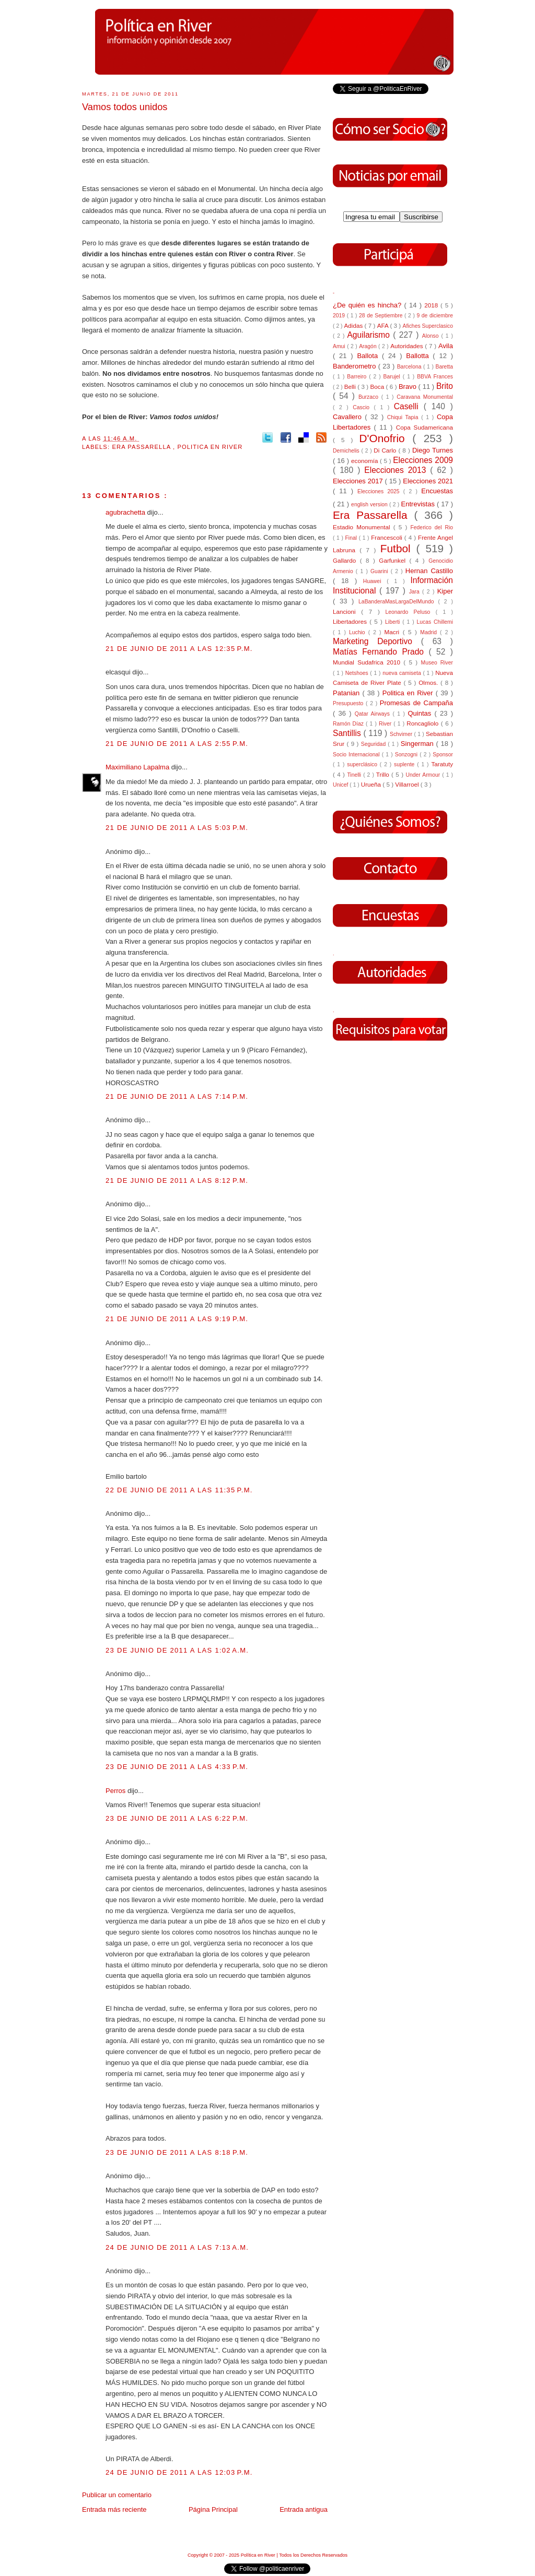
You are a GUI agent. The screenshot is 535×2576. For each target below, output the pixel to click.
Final (352, 538)
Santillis (348, 733)
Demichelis (347, 451)
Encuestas (437, 491)
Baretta (444, 367)
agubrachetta (126, 512)
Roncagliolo (423, 723)
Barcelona (410, 367)
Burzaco (369, 397)
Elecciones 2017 (359, 481)
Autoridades (407, 345)
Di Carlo (386, 450)
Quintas (421, 713)
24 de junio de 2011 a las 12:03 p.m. (179, 2472)
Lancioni (347, 611)
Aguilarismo (370, 334)
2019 (340, 315)
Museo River (437, 663)
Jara (415, 592)
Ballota (369, 356)
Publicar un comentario (117, 2495)
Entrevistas (419, 504)
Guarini (380, 571)
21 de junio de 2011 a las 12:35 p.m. (179, 648)
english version (370, 504)
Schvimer (402, 734)
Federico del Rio (431, 527)
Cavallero (349, 417)
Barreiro (358, 376)
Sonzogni (407, 754)
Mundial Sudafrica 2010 (368, 662)
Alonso (431, 336)
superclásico (363, 764)
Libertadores (351, 621)
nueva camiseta (402, 673)
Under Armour (423, 775)
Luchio (358, 632)
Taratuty (442, 764)
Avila (445, 346)
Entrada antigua (304, 2509)
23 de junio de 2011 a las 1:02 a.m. (177, 1650)
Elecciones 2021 (428, 481)
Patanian (347, 693)
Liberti (393, 622)
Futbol (398, 548)
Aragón (368, 346)
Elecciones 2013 (397, 470)
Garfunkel (394, 560)
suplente (405, 764)
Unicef (341, 785)
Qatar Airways (374, 714)
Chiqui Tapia (404, 417)
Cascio (363, 407)
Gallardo (346, 560)
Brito (444, 386)
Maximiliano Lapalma (138, 767)
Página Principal (213, 2509)
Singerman (418, 743)
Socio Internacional (357, 754)
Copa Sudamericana (424, 427)
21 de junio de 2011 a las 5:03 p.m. (177, 828)
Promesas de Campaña (416, 703)
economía (365, 460)
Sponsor (443, 754)
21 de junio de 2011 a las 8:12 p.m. (177, 1180)
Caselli (409, 406)
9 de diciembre (434, 315)
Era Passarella (142, 447)
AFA (383, 325)
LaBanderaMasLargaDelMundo (398, 601)
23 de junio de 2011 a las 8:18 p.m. (177, 2152)
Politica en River (209, 447)
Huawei (375, 581)
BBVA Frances (435, 376)
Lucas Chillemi (434, 622)
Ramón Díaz (349, 724)
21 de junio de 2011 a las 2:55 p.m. (177, 743)
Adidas (354, 325)
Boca (378, 386)
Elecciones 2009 (423, 460)
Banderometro (355, 366)
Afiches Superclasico (428, 326)
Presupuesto (349, 703)
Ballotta (419, 356)
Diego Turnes (432, 450)
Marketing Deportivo (377, 641)
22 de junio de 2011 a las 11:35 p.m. (179, 1490)
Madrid (430, 632)
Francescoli (387, 537)
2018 (432, 305)
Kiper (445, 591)
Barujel (393, 376)
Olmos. (429, 682)
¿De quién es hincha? (368, 305)
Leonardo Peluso (410, 612)
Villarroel (408, 784)
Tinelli (355, 775)
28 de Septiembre (381, 315)
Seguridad (374, 744)
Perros (116, 1791)
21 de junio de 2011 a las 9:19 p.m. (177, 1319)
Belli (350, 386)
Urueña (372, 784)
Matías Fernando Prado (380, 651)
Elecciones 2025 (380, 491)
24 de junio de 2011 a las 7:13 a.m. (177, 2247)
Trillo (383, 774)
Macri (394, 631)
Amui (340, 346)
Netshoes (357, 673)
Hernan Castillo (429, 571)
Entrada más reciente (114, 2509)
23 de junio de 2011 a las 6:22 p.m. (177, 1818)
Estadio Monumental (363, 527)
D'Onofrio (385, 438)
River (386, 724)
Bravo (408, 386)
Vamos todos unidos (124, 107)
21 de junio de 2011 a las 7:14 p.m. (177, 1096)
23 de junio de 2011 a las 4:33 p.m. (177, 1767)
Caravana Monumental (425, 397)
